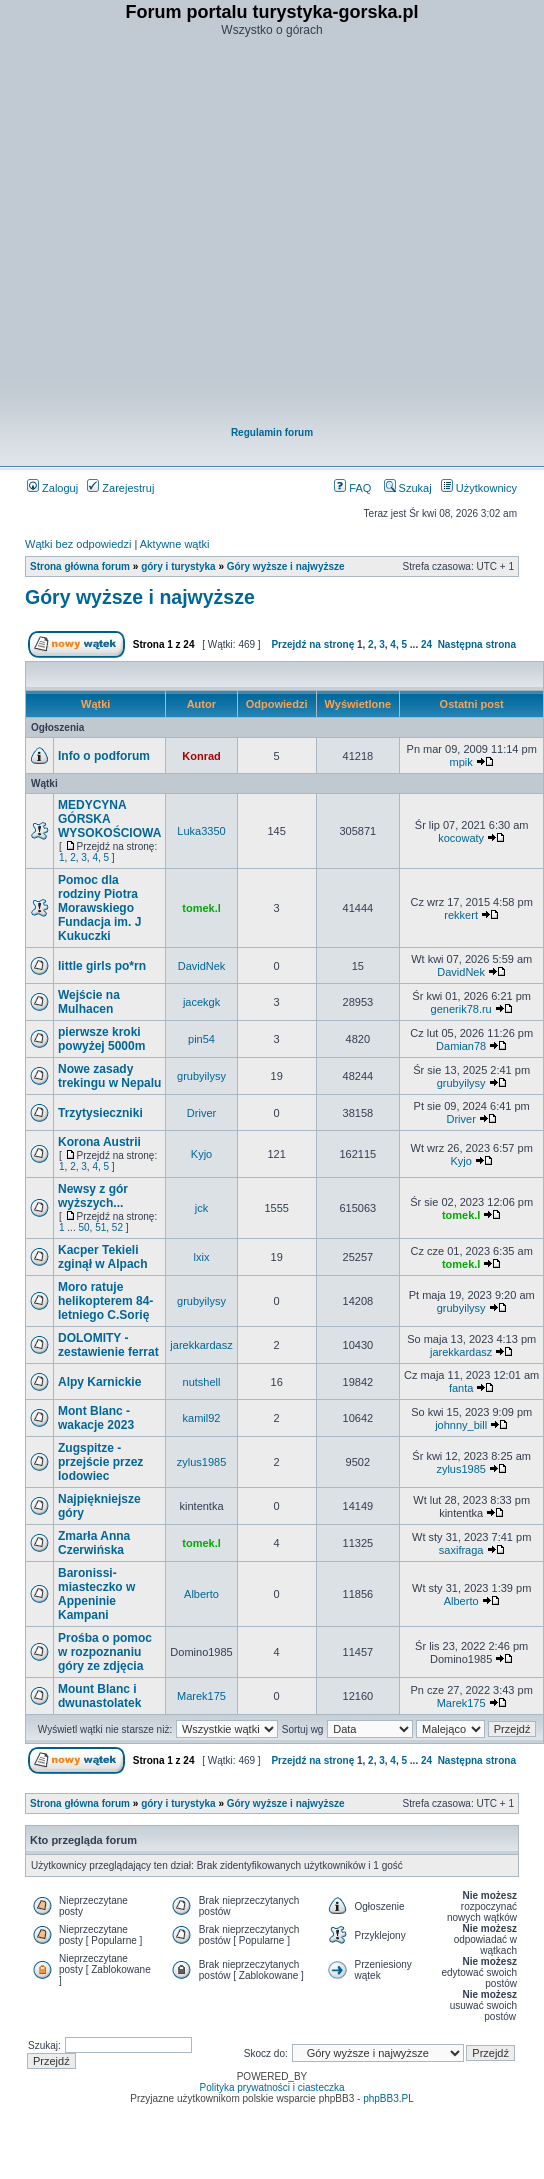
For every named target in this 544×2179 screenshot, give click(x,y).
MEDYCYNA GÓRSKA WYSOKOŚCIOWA (109, 819)
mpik (461, 762)
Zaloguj (52, 488)
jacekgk (201, 1002)
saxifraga (461, 1550)
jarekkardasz (201, 1345)
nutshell (202, 1382)
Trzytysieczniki (100, 1113)
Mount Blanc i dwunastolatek (99, 1696)
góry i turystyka (178, 566)
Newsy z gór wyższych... (93, 1196)
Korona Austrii (99, 1142)
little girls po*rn (102, 966)
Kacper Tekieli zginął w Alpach (103, 1257)
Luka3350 (201, 831)
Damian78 (461, 1046)
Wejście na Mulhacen (89, 1002)
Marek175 (201, 1696)
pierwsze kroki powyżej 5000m (101, 1039)
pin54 (201, 1039)
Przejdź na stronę (312, 644)
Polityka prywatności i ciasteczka (271, 2087)
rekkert (461, 915)
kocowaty (461, 838)
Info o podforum (104, 756)
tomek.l (201, 908)
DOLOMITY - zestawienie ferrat (108, 1345)
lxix (202, 1257)
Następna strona (477, 644)
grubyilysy (201, 1076)
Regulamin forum (272, 432)
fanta (461, 1388)
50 (83, 1227)
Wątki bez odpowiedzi (78, 544)
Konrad (201, 756)
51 (100, 1227)
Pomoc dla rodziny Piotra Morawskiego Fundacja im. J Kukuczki (99, 908)
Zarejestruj (120, 488)
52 (117, 1227)
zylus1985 (202, 1462)
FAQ (352, 488)
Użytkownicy (479, 488)
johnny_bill (461, 1425)
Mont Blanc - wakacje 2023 (96, 1418)
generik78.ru (461, 1009)
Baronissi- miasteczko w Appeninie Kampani (96, 1594)
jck (201, 1208)
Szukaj (408, 488)
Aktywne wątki (175, 544)
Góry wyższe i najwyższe (286, 566)
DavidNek (202, 966)
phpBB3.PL (388, 2098)
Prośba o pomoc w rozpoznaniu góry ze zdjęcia (105, 1652)
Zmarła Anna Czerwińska (94, 1543)
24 (426, 644)
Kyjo (201, 1154)
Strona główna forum (80, 566)
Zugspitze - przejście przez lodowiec (100, 1462)
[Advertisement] (260, 233)
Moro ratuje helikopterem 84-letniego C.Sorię (105, 1301)
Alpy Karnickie (99, 1382)
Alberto (201, 1594)
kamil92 (202, 1418)
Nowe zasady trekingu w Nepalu (109, 1076)
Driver (201, 1113)
